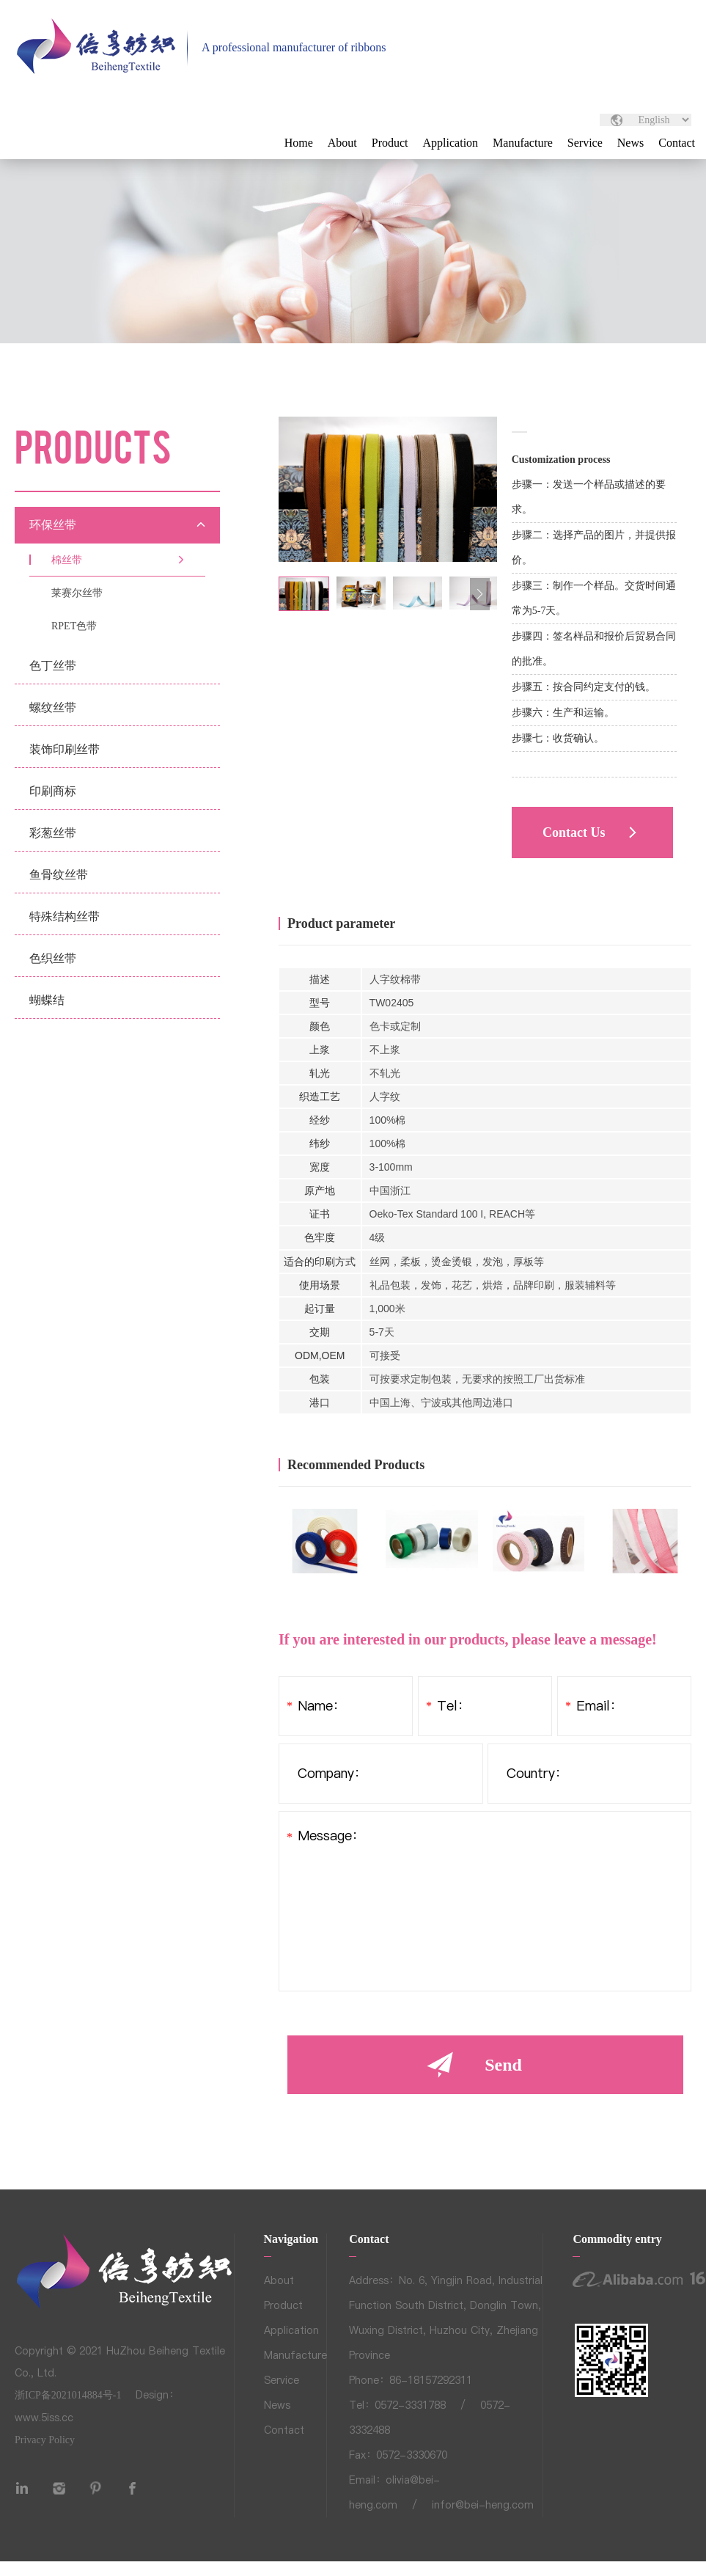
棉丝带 (66, 560)
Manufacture (523, 142)
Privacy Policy (45, 2439)
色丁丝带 (52, 665)
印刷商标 (52, 791)
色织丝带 (52, 958)
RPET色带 (74, 626)
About (342, 142)
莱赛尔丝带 (77, 593)
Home (298, 142)
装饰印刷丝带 (64, 749)
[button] (480, 594)
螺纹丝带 (52, 707)
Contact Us (574, 832)
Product (390, 142)
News (630, 142)
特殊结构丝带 (64, 916)
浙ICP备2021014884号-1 (68, 2395)
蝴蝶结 (47, 1000)
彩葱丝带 (52, 833)
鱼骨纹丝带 (58, 874)
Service (585, 142)
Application (451, 142)
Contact (676, 142)
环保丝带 (52, 525)
